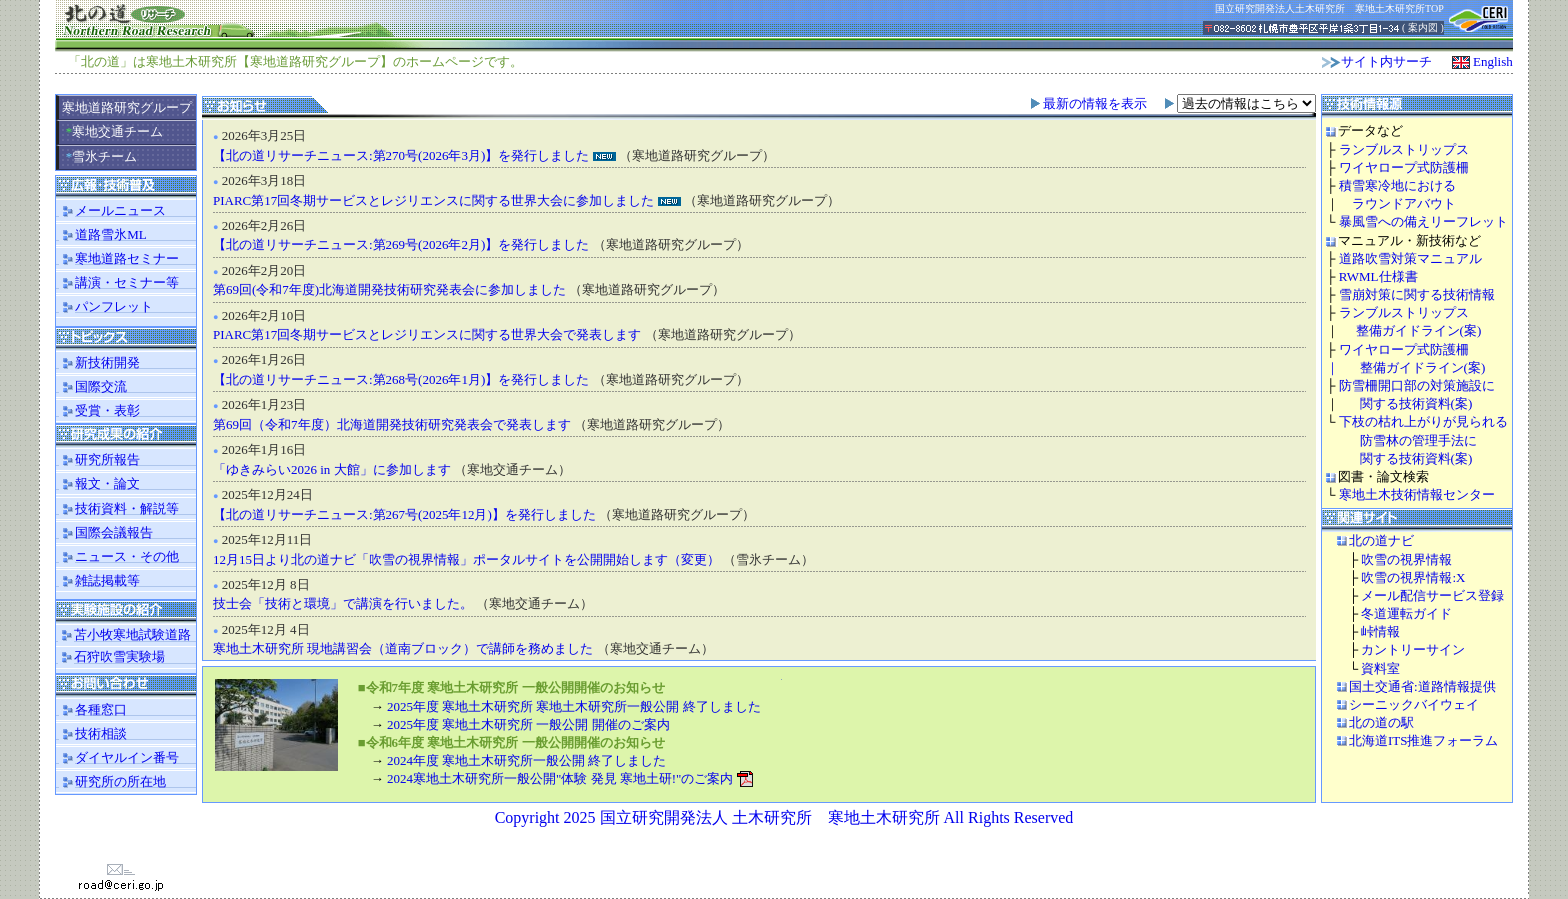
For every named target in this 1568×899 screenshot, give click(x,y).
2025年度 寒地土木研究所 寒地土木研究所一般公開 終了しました (574, 706)
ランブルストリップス (1404, 149)
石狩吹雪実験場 (111, 656)
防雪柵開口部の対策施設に (1417, 385)
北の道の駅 (1381, 722)
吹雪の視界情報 (1406, 559)
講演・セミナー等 (127, 282)
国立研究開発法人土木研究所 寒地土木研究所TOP (1329, 8)
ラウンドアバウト (1397, 203)
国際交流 (101, 386)
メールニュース (120, 210)
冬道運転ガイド (1406, 613)
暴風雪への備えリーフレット (1423, 221)
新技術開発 (107, 362)
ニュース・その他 (119, 556)
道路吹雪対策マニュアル (1410, 258)
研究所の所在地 (112, 781)
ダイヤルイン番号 (119, 757)
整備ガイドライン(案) (1412, 330)
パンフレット (114, 306)
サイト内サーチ (1386, 61)
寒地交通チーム (115, 131)
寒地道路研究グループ (127, 107)
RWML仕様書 (1378, 276)
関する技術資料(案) (1416, 403)
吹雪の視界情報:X (1413, 577)
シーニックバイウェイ (1414, 704)
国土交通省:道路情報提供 (1422, 686)
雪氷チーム (102, 156)
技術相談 (93, 733)
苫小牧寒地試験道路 (124, 634)
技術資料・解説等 (119, 508)
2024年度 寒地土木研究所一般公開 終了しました (527, 760)
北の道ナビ (1381, 540)
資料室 (1380, 668)
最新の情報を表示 (1095, 103)
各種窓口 (93, 709)
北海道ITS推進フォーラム (1424, 740)
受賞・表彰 (99, 410)
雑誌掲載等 (99, 580)
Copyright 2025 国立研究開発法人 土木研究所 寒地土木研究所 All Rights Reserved (784, 817)
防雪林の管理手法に (1418, 440)
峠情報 (1380, 631)
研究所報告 (99, 459)
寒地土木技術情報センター (1417, 494)
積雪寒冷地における (1397, 185)
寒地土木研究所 (191, 61)
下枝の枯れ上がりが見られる (1423, 421)
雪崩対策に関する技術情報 (1417, 294)
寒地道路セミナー (127, 258)
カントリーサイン (1413, 649)
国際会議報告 (106, 532)
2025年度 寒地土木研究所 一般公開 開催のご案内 (528, 724)
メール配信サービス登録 (1432, 595)
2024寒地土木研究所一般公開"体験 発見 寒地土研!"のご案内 (560, 778)
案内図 (1423, 27)
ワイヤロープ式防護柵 (1404, 167)
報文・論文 (99, 483)
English (1493, 61)
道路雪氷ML (111, 234)
